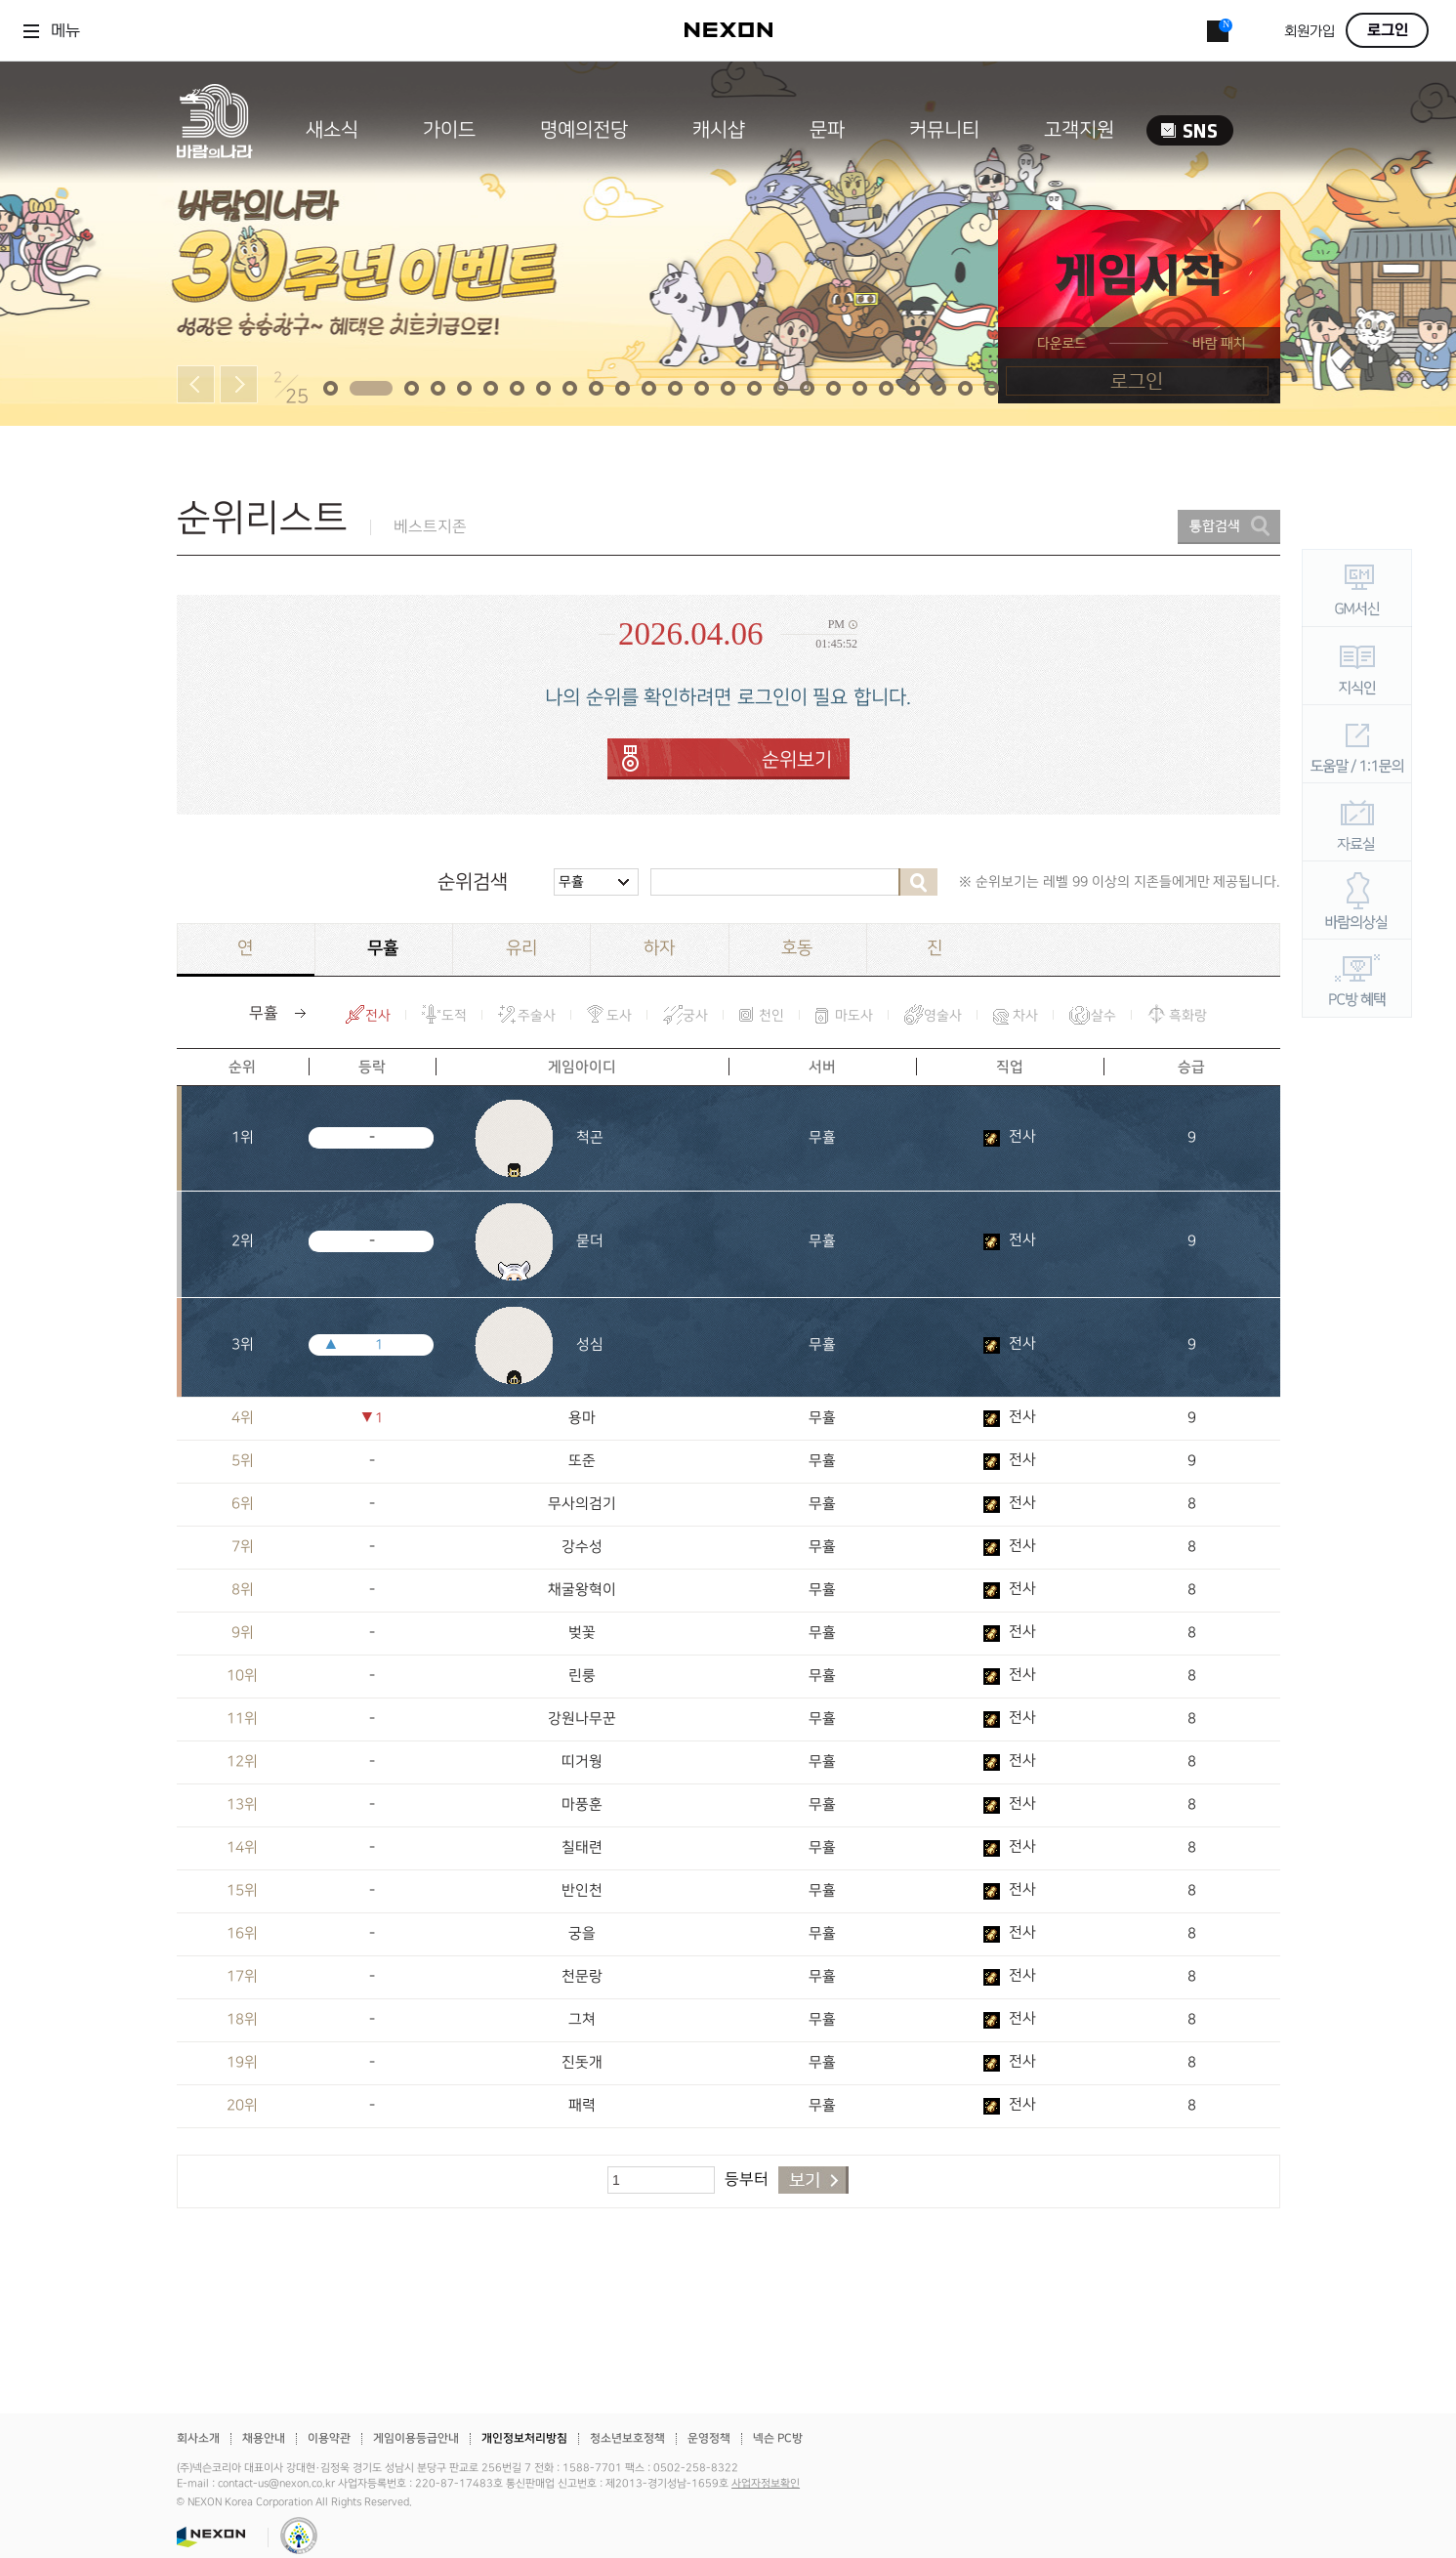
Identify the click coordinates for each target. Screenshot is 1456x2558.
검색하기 (917, 882)
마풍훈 (582, 1805)
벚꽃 (582, 1633)
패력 (582, 2106)
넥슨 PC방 (778, 2438)
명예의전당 (584, 130)
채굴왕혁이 (582, 1590)
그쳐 (582, 2020)
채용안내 (263, 2438)
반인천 (582, 1891)
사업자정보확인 (765, 2484)
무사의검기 (582, 1504)
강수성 (582, 1547)
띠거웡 (582, 1762)
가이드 (449, 130)
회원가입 (1309, 31)
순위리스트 (262, 518)
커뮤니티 (944, 130)
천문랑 (582, 1977)
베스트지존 (430, 527)
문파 (827, 130)
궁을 (582, 1934)
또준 (582, 1461)
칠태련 (582, 1848)
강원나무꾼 (582, 1719)
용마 (582, 1418)
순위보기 (797, 760)
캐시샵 (718, 130)
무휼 (571, 881)
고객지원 (1079, 130)
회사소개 (198, 2438)
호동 (796, 948)
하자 (659, 948)
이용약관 (329, 2438)
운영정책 (708, 2438)
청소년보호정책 (627, 2438)
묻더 (589, 1241)
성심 (589, 1345)
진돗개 (582, 2063)
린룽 (582, 1676)
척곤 (589, 1138)
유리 (521, 948)
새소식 (332, 130)
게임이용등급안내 (416, 2438)
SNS (1189, 130)
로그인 (1387, 30)
